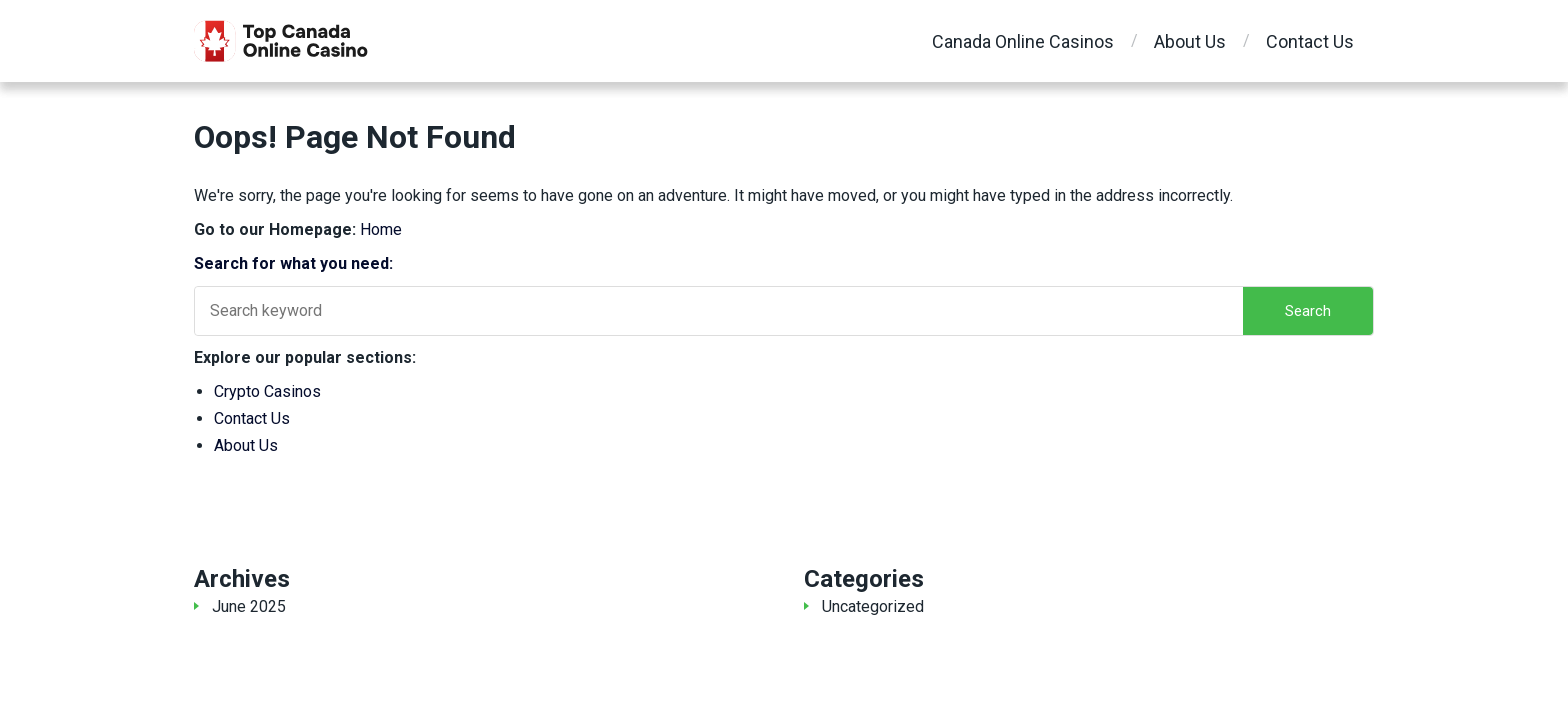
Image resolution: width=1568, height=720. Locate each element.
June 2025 (249, 606)
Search (1308, 311)
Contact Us (1310, 41)
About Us (1190, 41)
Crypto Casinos (267, 391)
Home (381, 229)
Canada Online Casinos (1023, 41)
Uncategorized (873, 606)
